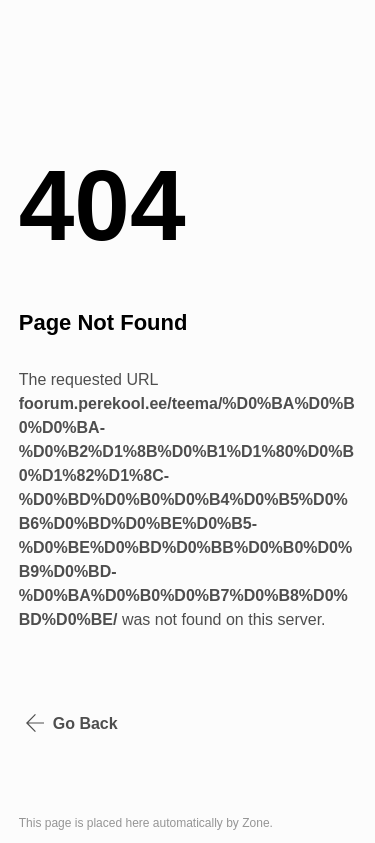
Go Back (71, 723)
